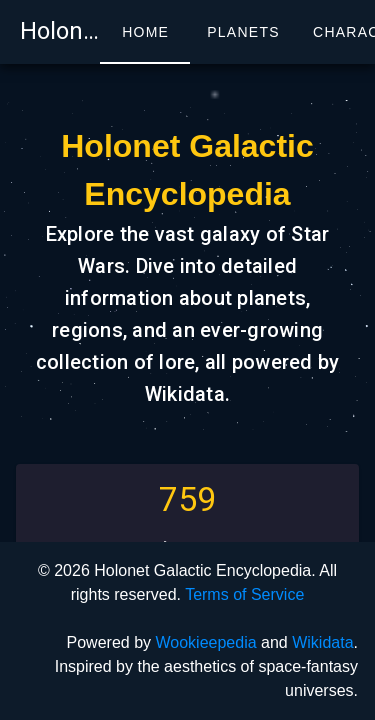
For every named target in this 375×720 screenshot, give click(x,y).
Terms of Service (244, 594)
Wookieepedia (205, 642)
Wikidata (322, 642)
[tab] (145, 32)
